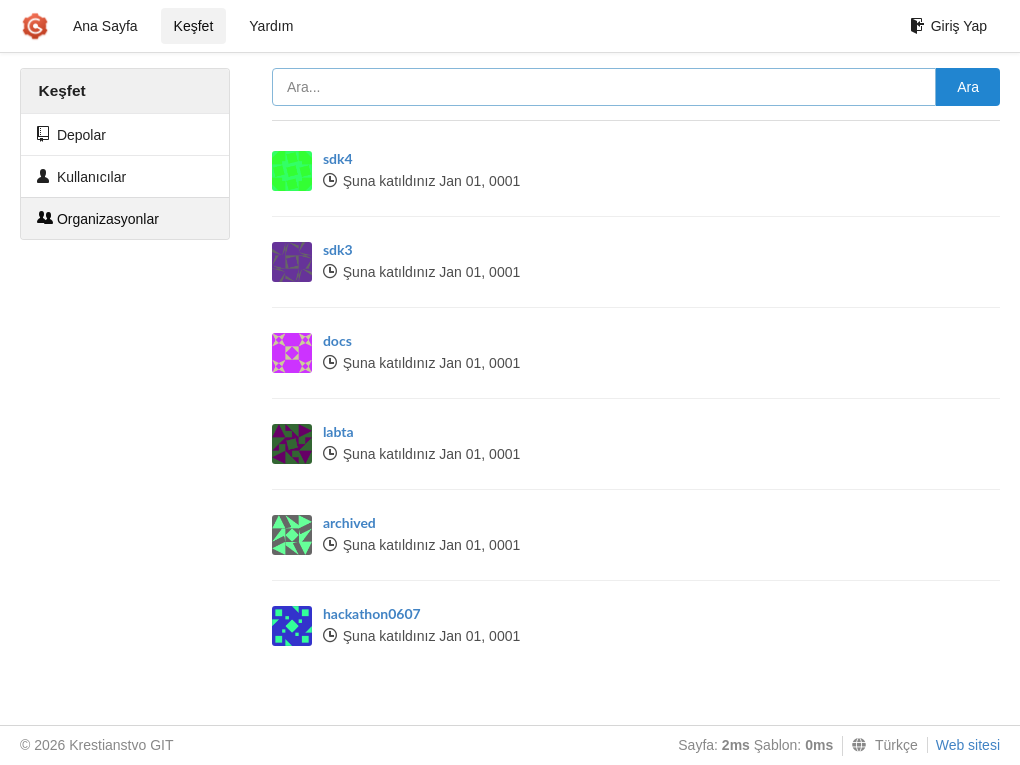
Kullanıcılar (81, 176)
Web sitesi (968, 745)
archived (349, 522)
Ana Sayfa (105, 26)
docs (337, 340)
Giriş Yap (948, 26)
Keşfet (194, 26)
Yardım (271, 26)
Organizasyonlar (98, 218)
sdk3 (338, 249)
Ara (968, 87)
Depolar (71, 134)
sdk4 (338, 158)
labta (338, 431)
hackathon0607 (372, 613)
